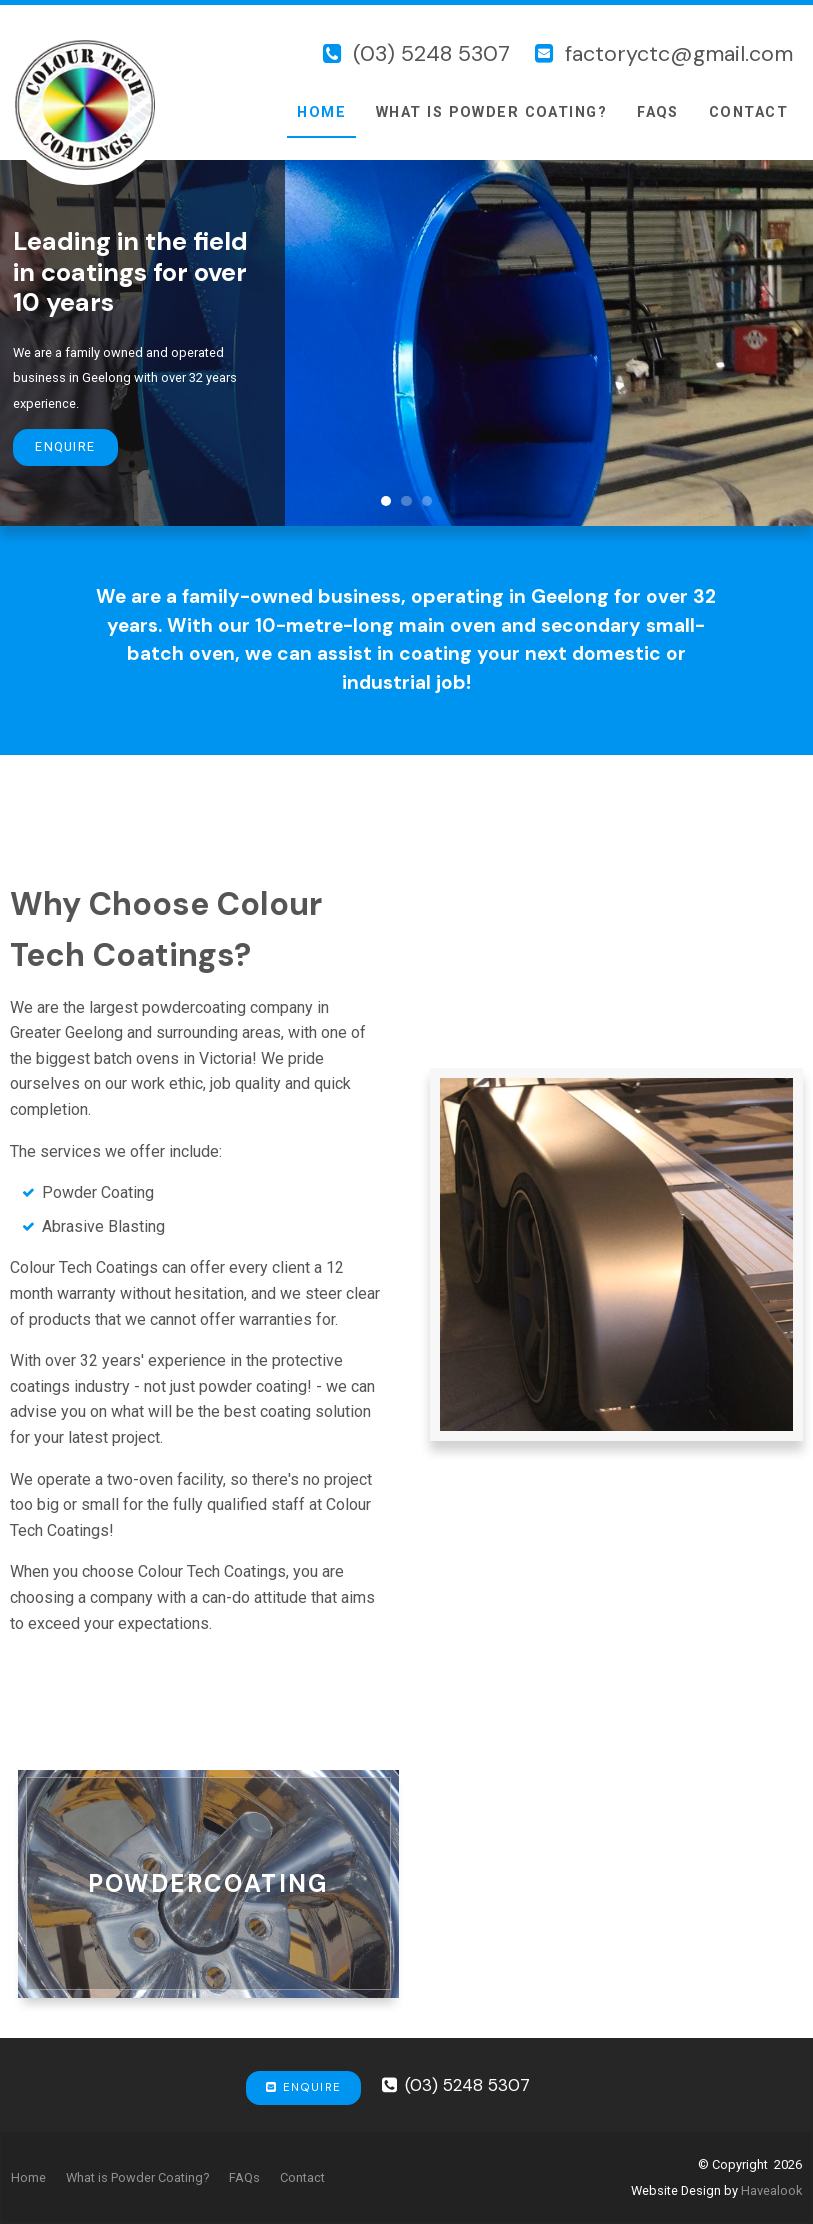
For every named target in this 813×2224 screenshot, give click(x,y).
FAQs (658, 112)
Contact (748, 112)
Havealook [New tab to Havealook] (771, 2190)
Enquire (65, 446)
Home (321, 112)
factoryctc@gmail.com (679, 54)
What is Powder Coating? (491, 112)
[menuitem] (28, 2178)
